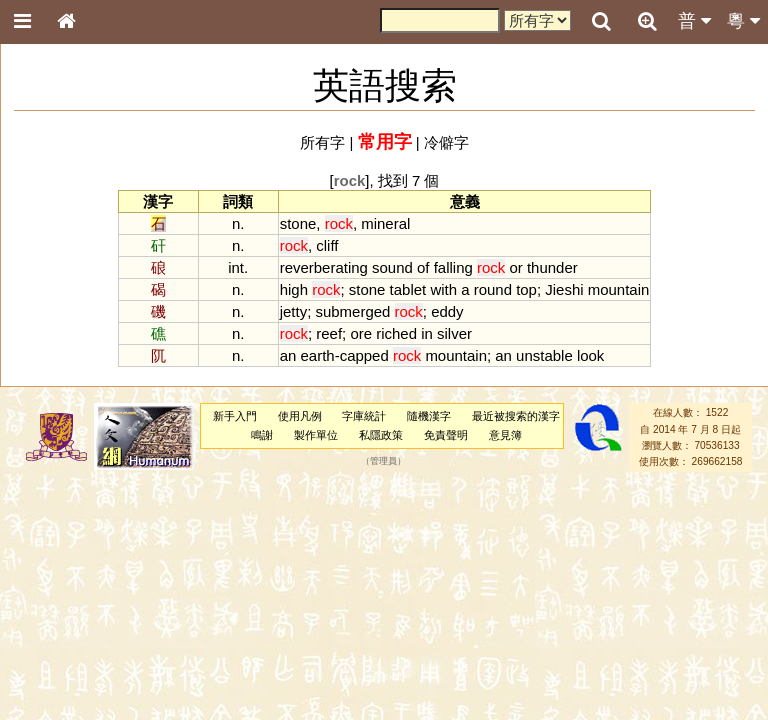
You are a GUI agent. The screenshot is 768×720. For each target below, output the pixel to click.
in (427, 333)
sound (392, 267)
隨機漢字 (429, 416)
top (526, 289)
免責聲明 (446, 435)
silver (454, 333)
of (423, 267)
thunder (552, 267)
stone (298, 223)
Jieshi (564, 289)
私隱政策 (381, 435)
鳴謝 (262, 435)
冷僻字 (446, 142)
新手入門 (235, 416)
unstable (544, 355)
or (515, 267)
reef (329, 333)
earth (318, 355)
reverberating (324, 267)
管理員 (383, 462)
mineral (385, 223)
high (294, 289)
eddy (447, 311)
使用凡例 (300, 416)
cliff (327, 245)
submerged (352, 311)
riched (396, 333)
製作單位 (316, 435)
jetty (293, 311)
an (288, 355)
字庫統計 (364, 416)
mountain (619, 289)
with (443, 289)
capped (364, 355)
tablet (408, 289)
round (493, 289)
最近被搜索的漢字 (516, 416)
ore (361, 333)
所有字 (322, 142)
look (590, 355)
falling (453, 267)
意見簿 (505, 435)
